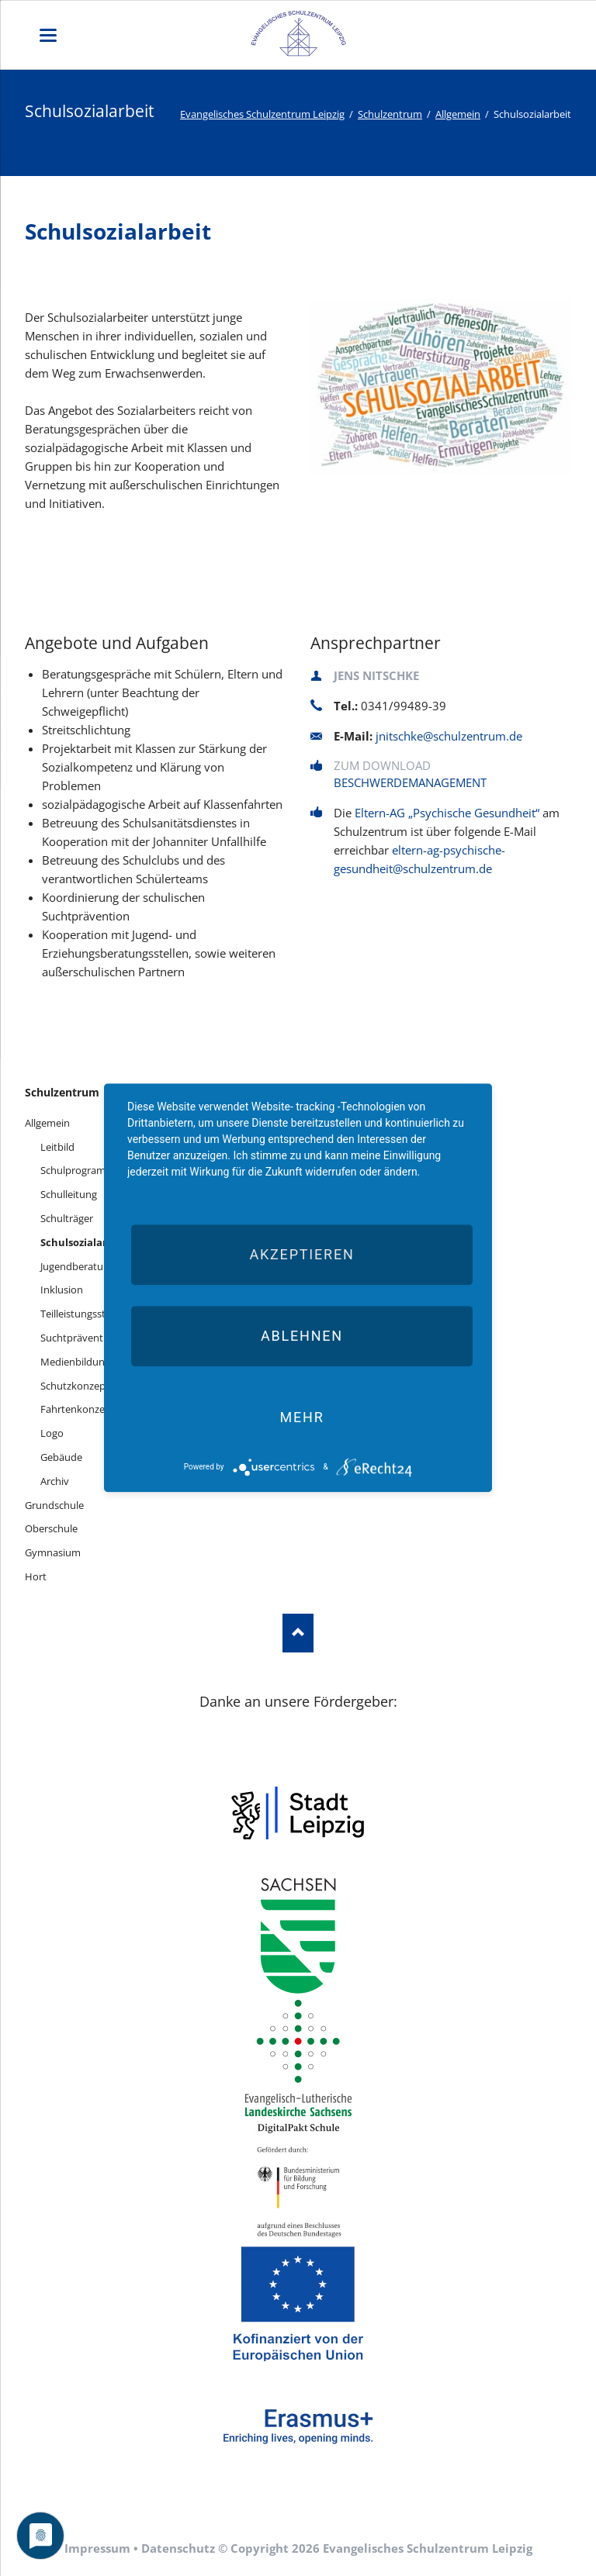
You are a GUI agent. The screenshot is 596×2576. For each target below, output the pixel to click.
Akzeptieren (301, 1254)
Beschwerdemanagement (410, 782)
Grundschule (54, 1505)
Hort (36, 1576)
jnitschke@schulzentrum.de (449, 736)
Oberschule (51, 1528)
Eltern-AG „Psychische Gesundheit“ (447, 812)
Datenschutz (178, 2548)
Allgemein (457, 114)
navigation (48, 35)
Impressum (97, 2548)
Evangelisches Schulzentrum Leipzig (262, 114)
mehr (301, 1417)
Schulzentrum (390, 114)
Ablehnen (302, 1336)
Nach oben (298, 1633)
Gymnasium (53, 1552)
